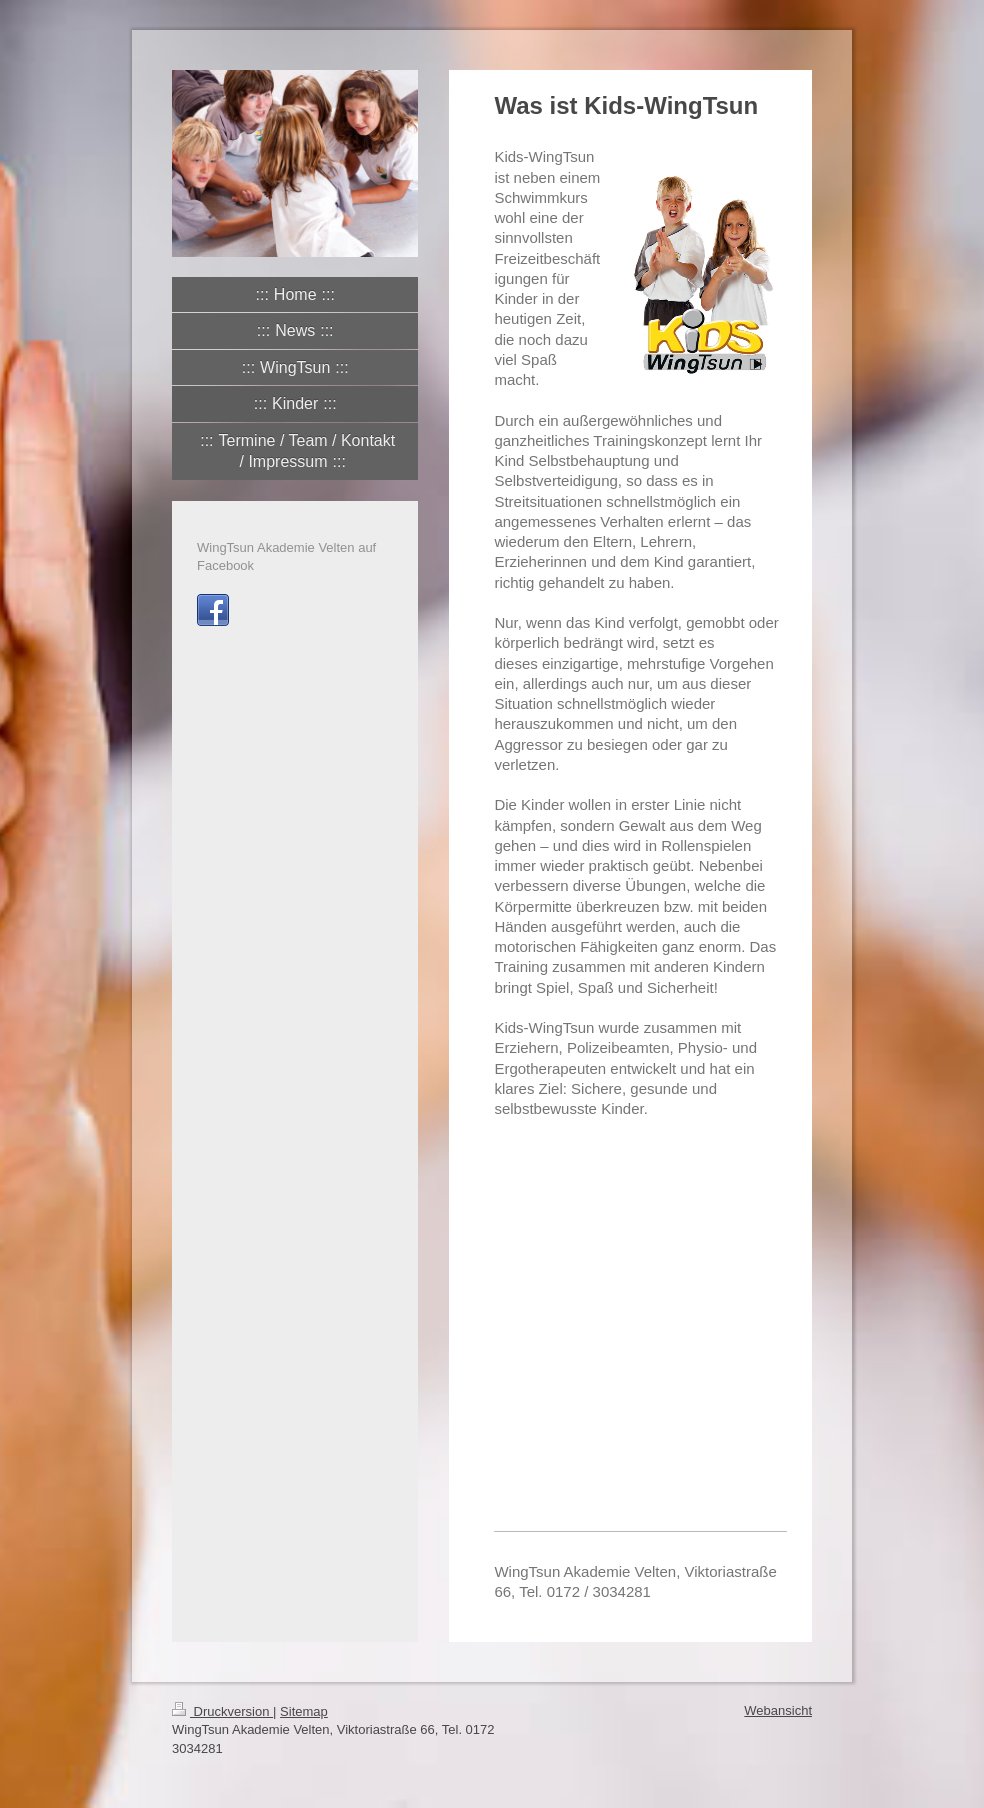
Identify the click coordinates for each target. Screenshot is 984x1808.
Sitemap (304, 1711)
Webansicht (778, 1710)
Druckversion (222, 1711)
